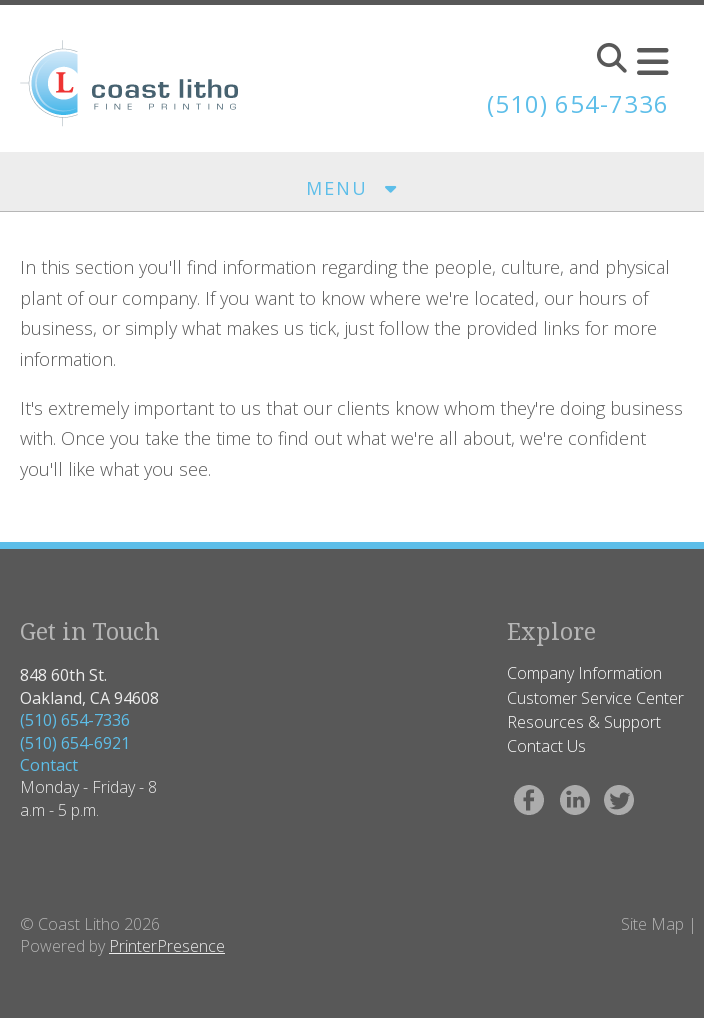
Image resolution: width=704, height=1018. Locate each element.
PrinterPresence (167, 946)
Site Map (652, 924)
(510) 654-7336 (75, 720)
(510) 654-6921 (75, 743)
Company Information (584, 673)
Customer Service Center (595, 698)
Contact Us (546, 746)
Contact (49, 765)
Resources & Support (584, 722)
